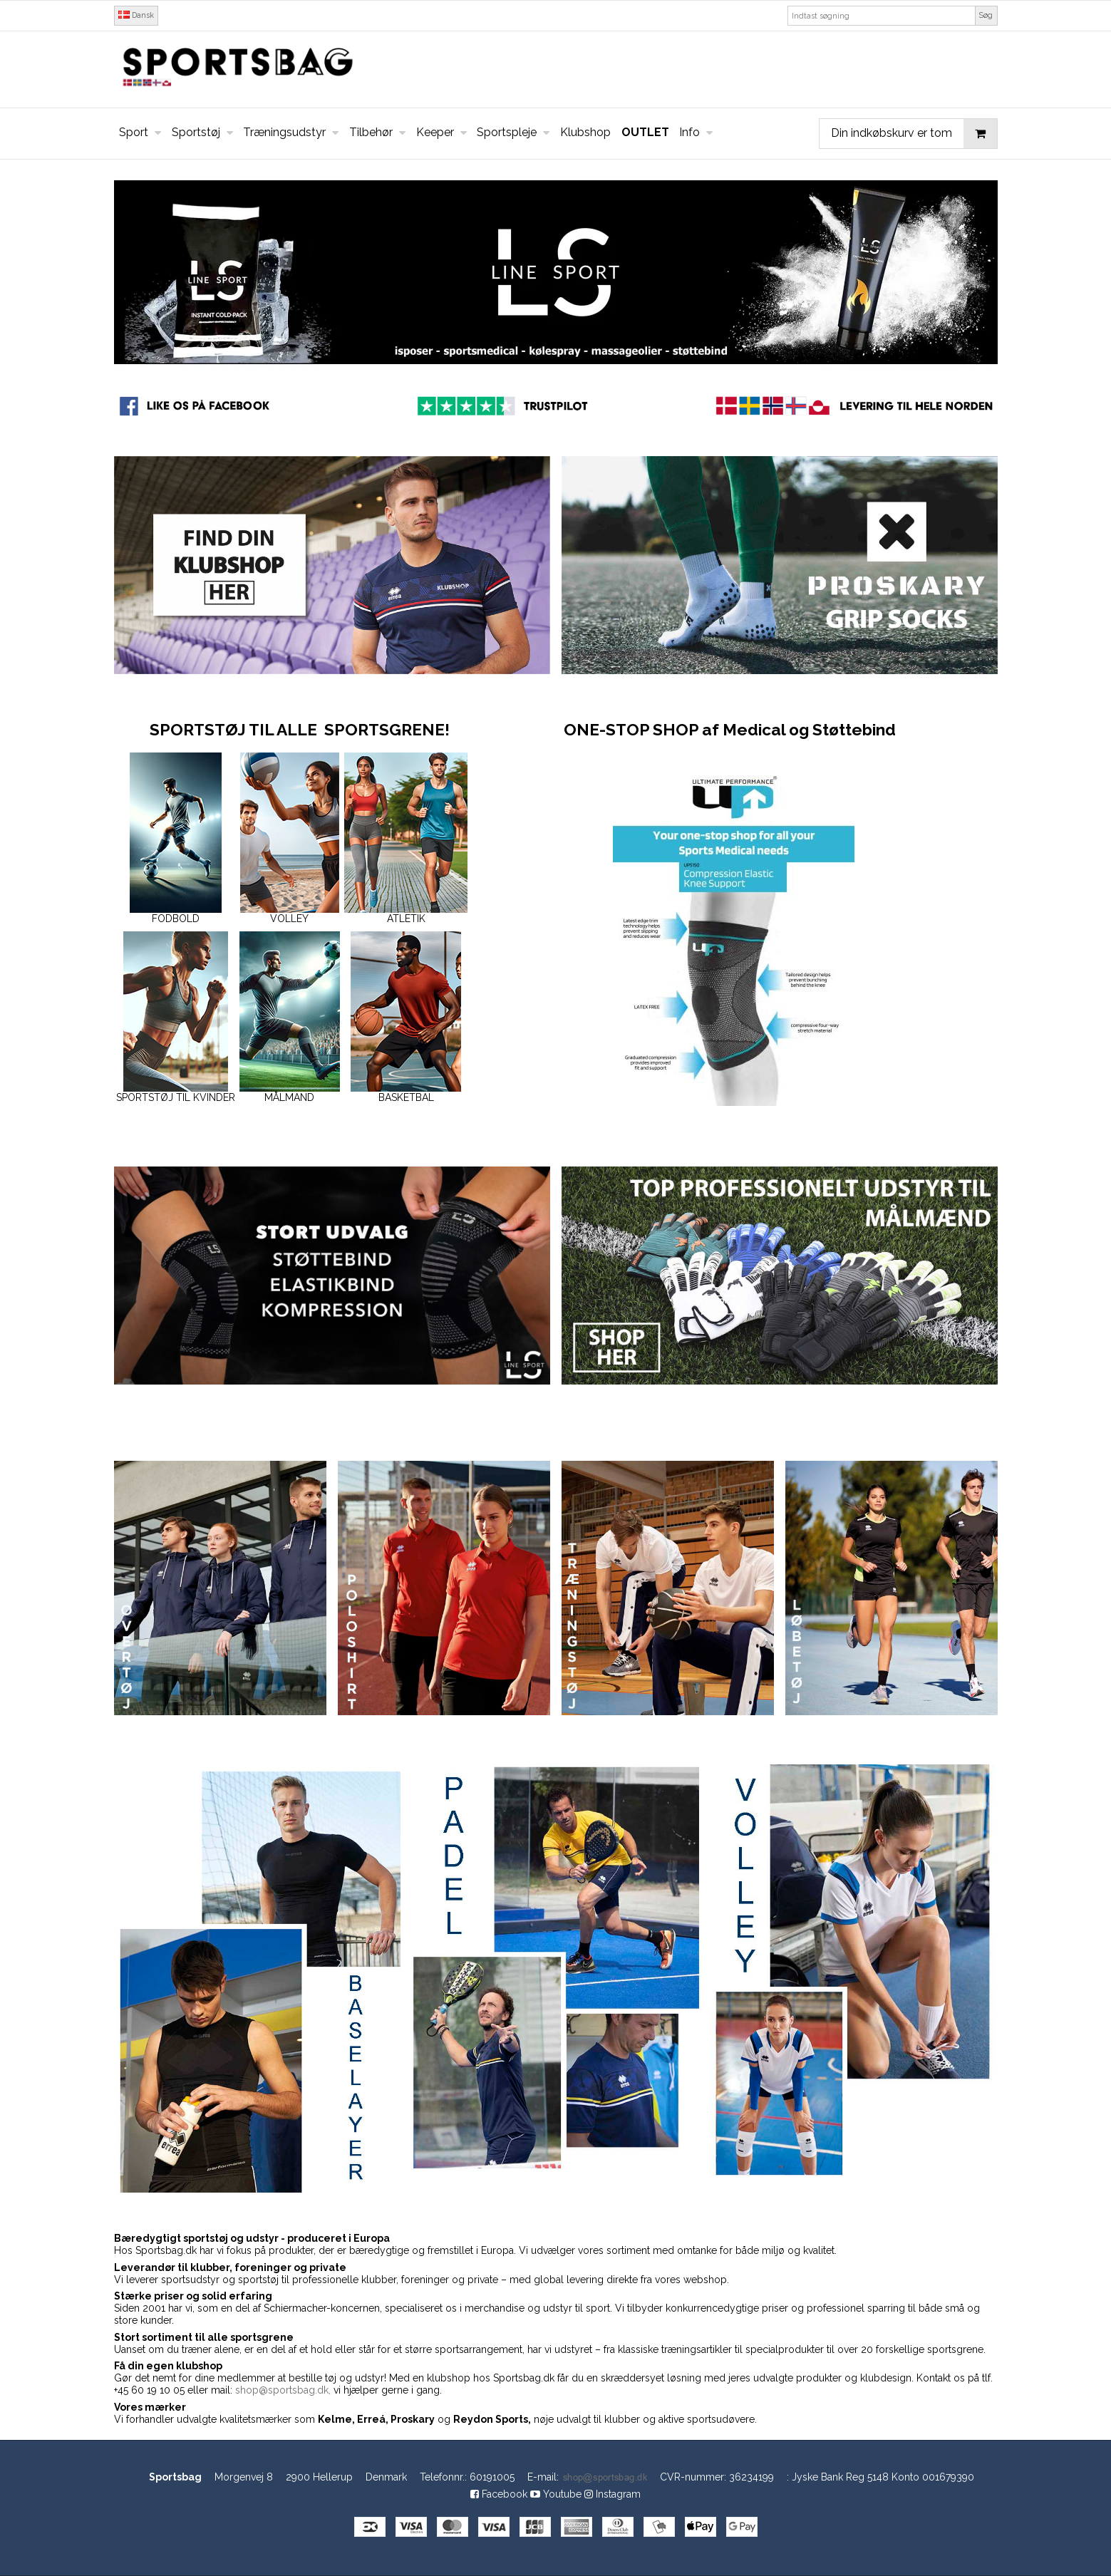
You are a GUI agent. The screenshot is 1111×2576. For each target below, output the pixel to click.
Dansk (136, 15)
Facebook (498, 2494)
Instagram (612, 2494)
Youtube (556, 2494)
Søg (986, 15)
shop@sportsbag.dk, (283, 2390)
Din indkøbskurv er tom (914, 133)
